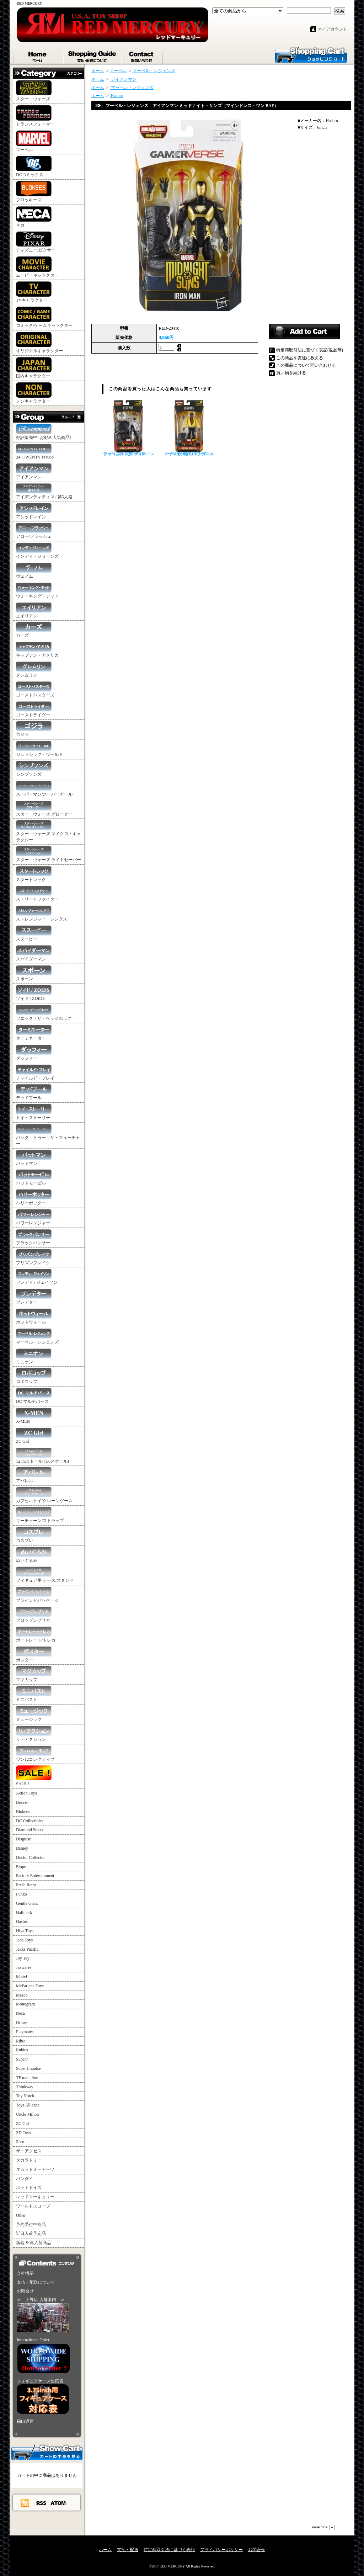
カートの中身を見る (46, 2452)
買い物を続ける (291, 372)
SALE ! (34, 1775)
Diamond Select (29, 1829)
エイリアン (34, 611)
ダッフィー (34, 1053)
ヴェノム (34, 571)
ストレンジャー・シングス (41, 914)
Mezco (22, 1995)
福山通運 (25, 2421)
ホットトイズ (29, 2187)
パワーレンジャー (34, 1217)
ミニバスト (34, 1694)
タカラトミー (29, 2160)
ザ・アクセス (29, 2150)
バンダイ (24, 2178)
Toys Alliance (27, 2105)
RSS (41, 2503)
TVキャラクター (34, 292)
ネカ (34, 217)
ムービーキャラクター (37, 267)
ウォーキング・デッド (37, 591)
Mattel (21, 1976)
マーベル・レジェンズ (37, 1337)
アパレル (34, 1475)
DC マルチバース (34, 1396)
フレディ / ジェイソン (37, 1277)
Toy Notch (25, 2095)
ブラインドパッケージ (37, 1595)
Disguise (23, 1838)
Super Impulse (28, 2068)
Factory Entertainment (35, 1875)
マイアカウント (332, 29)
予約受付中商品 (31, 2224)
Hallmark (24, 1912)
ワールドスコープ (33, 2206)
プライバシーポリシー (221, 2549)
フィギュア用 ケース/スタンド (45, 1575)
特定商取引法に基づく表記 (169, 2549)
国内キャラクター (34, 367)
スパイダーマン (34, 953)
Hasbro (22, 1921)
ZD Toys (23, 2132)
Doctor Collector (30, 1857)
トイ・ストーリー (34, 1112)
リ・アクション (34, 1734)
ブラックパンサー (34, 1237)
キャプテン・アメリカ (37, 650)
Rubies (22, 2049)
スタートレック (34, 874)
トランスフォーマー (35, 116)
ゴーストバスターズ (35, 690)
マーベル (34, 141)
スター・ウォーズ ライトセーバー (48, 854)
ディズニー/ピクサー (35, 242)
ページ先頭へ (323, 2527)
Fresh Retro (26, 1884)
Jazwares (23, 1967)
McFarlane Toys (30, 1985)
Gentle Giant (27, 1903)
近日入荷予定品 (31, 2233)
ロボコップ (34, 1376)
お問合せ (142, 55)
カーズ (34, 630)
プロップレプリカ (34, 1615)
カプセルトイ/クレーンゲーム (44, 1495)
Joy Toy (23, 1958)
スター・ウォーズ (34, 90)
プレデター (34, 1297)
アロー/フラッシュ (34, 531)
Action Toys (26, 1793)
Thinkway (24, 2086)
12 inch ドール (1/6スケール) (42, 1456)
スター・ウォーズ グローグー (44, 809)
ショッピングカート (311, 54)
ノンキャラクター (34, 393)
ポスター (34, 1655)
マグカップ (34, 1674)
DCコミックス (34, 166)
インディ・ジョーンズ (37, 551)
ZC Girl (34, 1436)
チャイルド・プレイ (35, 1073)
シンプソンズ (34, 769)
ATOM (58, 2503)
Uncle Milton (27, 2114)
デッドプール (34, 1092)
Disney (22, 1848)
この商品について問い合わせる (306, 365)
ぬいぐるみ (34, 1555)
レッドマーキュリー (35, 2196)
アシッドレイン (34, 511)
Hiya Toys (24, 1930)
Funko (21, 1894)
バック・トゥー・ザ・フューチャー (48, 1135)
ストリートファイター (37, 894)
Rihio (21, 2041)
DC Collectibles (29, 1820)
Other (21, 2215)
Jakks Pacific (27, 1949)
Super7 (22, 2059)
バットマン (34, 1158)
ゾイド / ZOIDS (34, 993)
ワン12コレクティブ (35, 1754)
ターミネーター (34, 1033)
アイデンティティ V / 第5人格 (44, 491)
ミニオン (34, 1356)
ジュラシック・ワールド (39, 749)
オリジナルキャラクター (39, 342)
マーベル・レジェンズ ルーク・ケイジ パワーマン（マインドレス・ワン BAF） (189, 427)
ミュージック (34, 1714)
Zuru (20, 2141)
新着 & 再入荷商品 (33, 2242)
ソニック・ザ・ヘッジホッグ (43, 1013)
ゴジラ (34, 729)
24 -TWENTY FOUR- (35, 452)
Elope (21, 1866)
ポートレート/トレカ (35, 1635)
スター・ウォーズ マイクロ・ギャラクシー (48, 831)
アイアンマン (34, 471)
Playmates (24, 2031)
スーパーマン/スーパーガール (44, 789)
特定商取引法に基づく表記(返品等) (309, 350)
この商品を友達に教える (299, 357)
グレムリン (34, 670)
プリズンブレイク (34, 1257)
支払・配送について (93, 55)
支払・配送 (127, 2549)
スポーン (34, 973)
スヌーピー (34, 934)
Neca (20, 2013)
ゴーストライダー (34, 709)
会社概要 (25, 2273)
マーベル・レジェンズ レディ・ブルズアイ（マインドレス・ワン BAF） (128, 427)
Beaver (22, 1802)
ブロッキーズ (34, 191)
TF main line (27, 2077)
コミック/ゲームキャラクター (44, 317)
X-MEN (34, 1416)
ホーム (38, 55)
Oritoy (21, 2022)
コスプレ (34, 1535)
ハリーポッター (34, 1197)
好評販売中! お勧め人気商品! (43, 432)
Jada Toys (24, 1940)
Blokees (23, 1811)
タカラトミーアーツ (35, 2169)
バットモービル (34, 1178)
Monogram (25, 2004)
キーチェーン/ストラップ (40, 1515)
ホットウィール (34, 1317)
